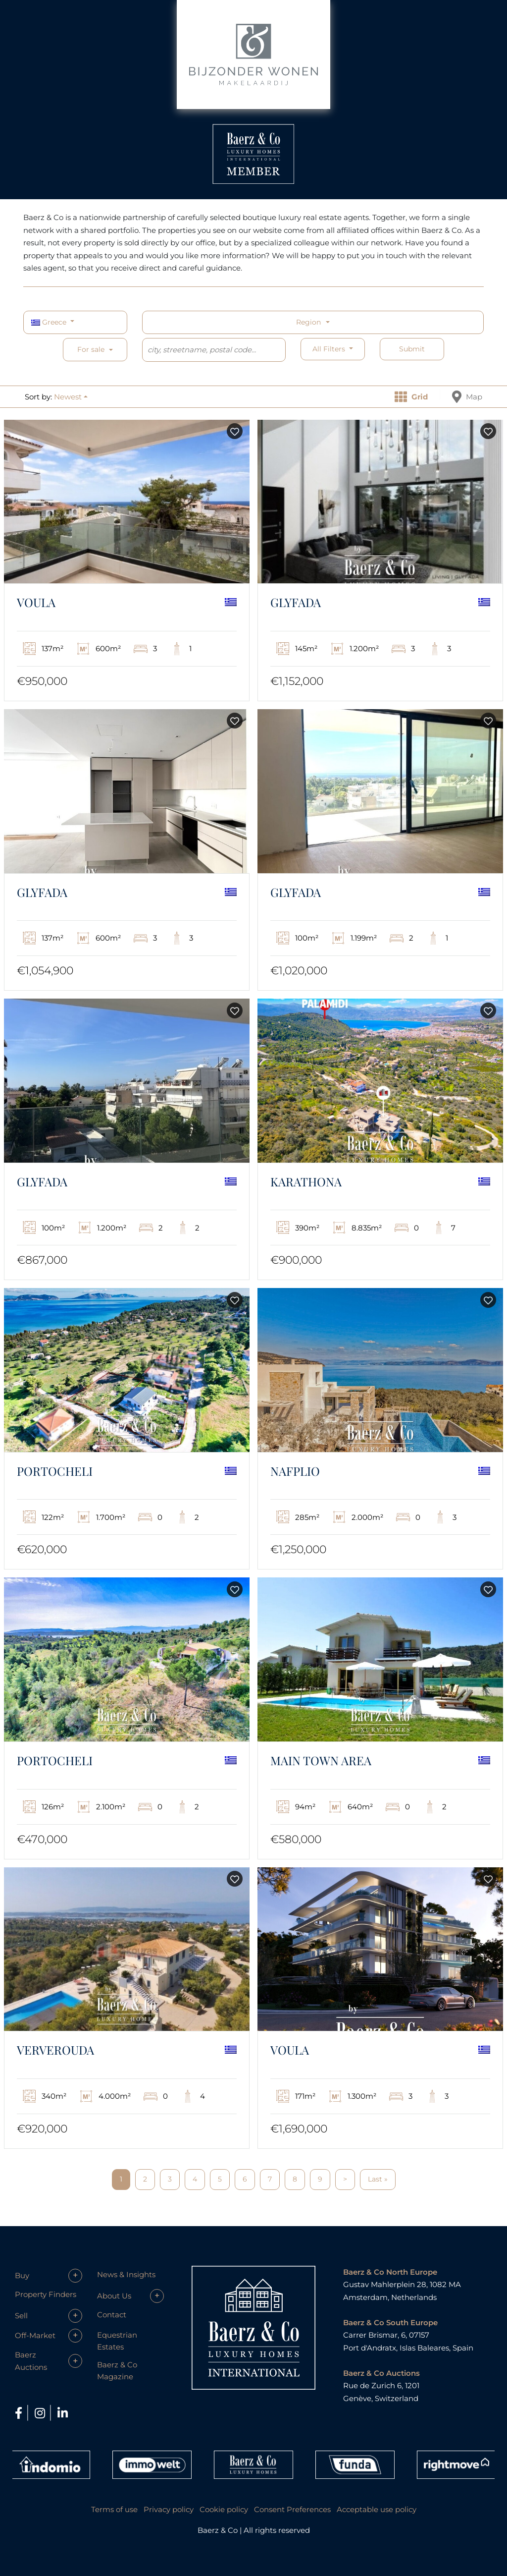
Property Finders (45, 2294)
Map (467, 396)
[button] (71, 397)
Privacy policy (169, 2509)
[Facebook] (20, 2413)
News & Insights (126, 2274)
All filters (329, 348)
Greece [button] (49, 322)
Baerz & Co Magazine (117, 2370)
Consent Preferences (292, 2509)
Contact (111, 2314)
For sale (90, 349)
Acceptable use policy (376, 2509)
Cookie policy (224, 2509)
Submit (412, 348)
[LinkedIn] (62, 2413)
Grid (411, 396)
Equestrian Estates (117, 2341)
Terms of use (114, 2509)
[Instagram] (41, 2413)
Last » (378, 2179)
